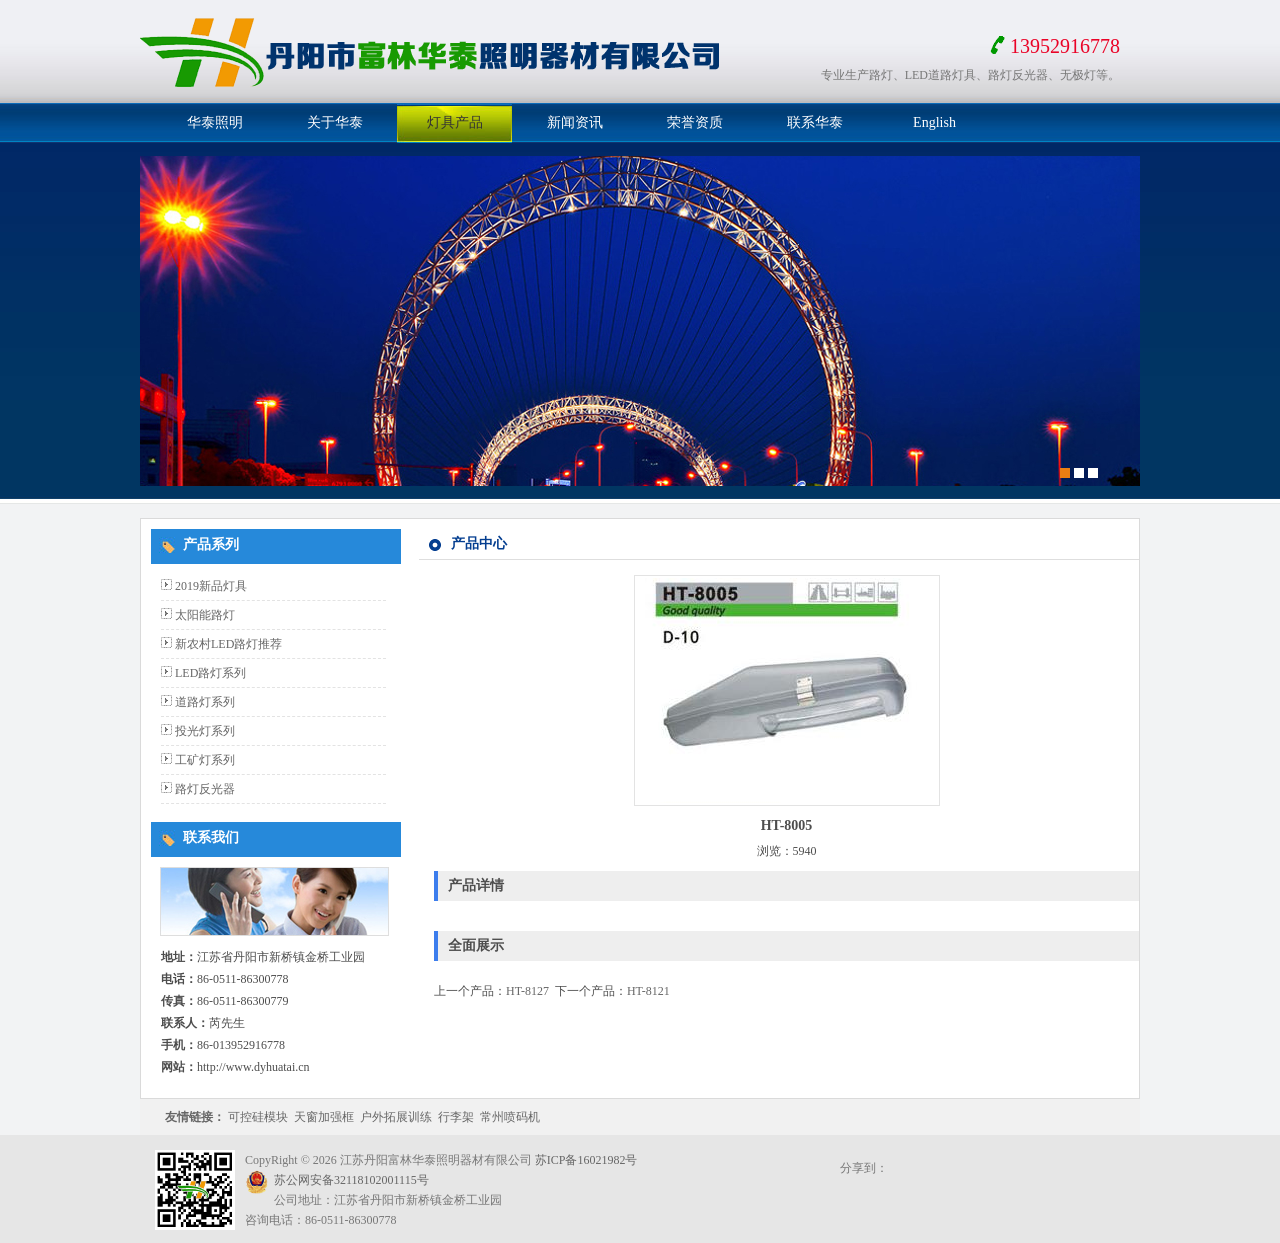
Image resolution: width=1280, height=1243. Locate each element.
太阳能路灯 (205, 615)
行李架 (456, 1117)
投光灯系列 (205, 731)
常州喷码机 (510, 1117)
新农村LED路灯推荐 (228, 644)
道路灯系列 (205, 702)
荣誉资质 (695, 122)
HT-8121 (648, 991)
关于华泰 (335, 122)
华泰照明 (215, 122)
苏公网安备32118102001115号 (351, 1180)
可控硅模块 (258, 1117)
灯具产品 (455, 122)
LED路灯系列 (210, 673)
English (934, 122)
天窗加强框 (324, 1117)
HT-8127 (527, 991)
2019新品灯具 (211, 586)
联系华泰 (815, 122)
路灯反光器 (205, 789)
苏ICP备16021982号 (586, 1160)
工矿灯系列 (205, 760)
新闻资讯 (575, 122)
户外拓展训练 (396, 1117)
